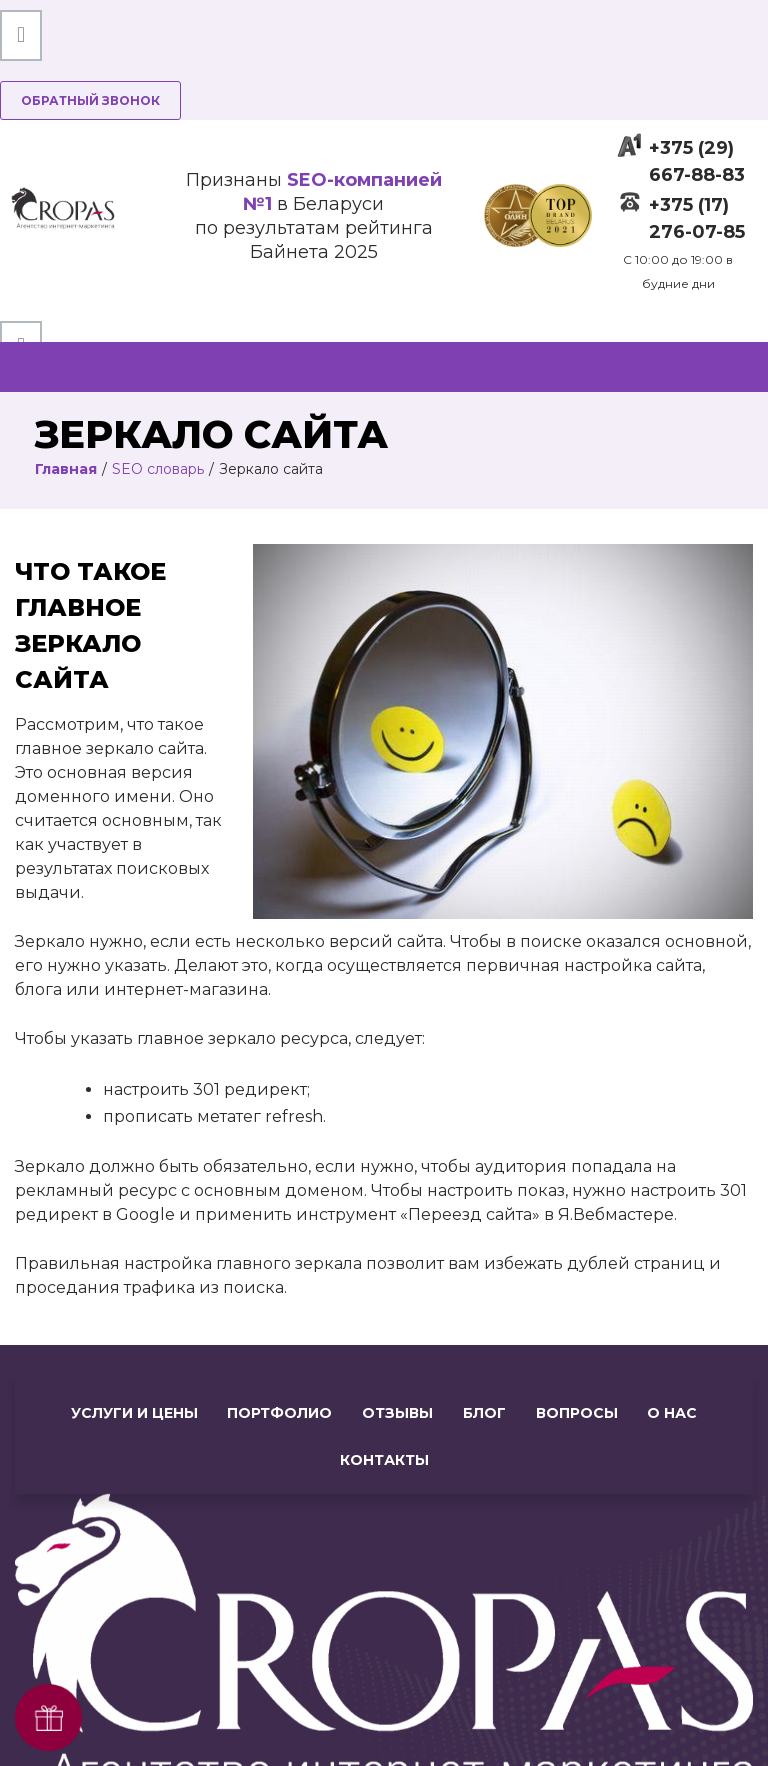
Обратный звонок (90, 100)
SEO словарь (158, 469)
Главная (66, 469)
